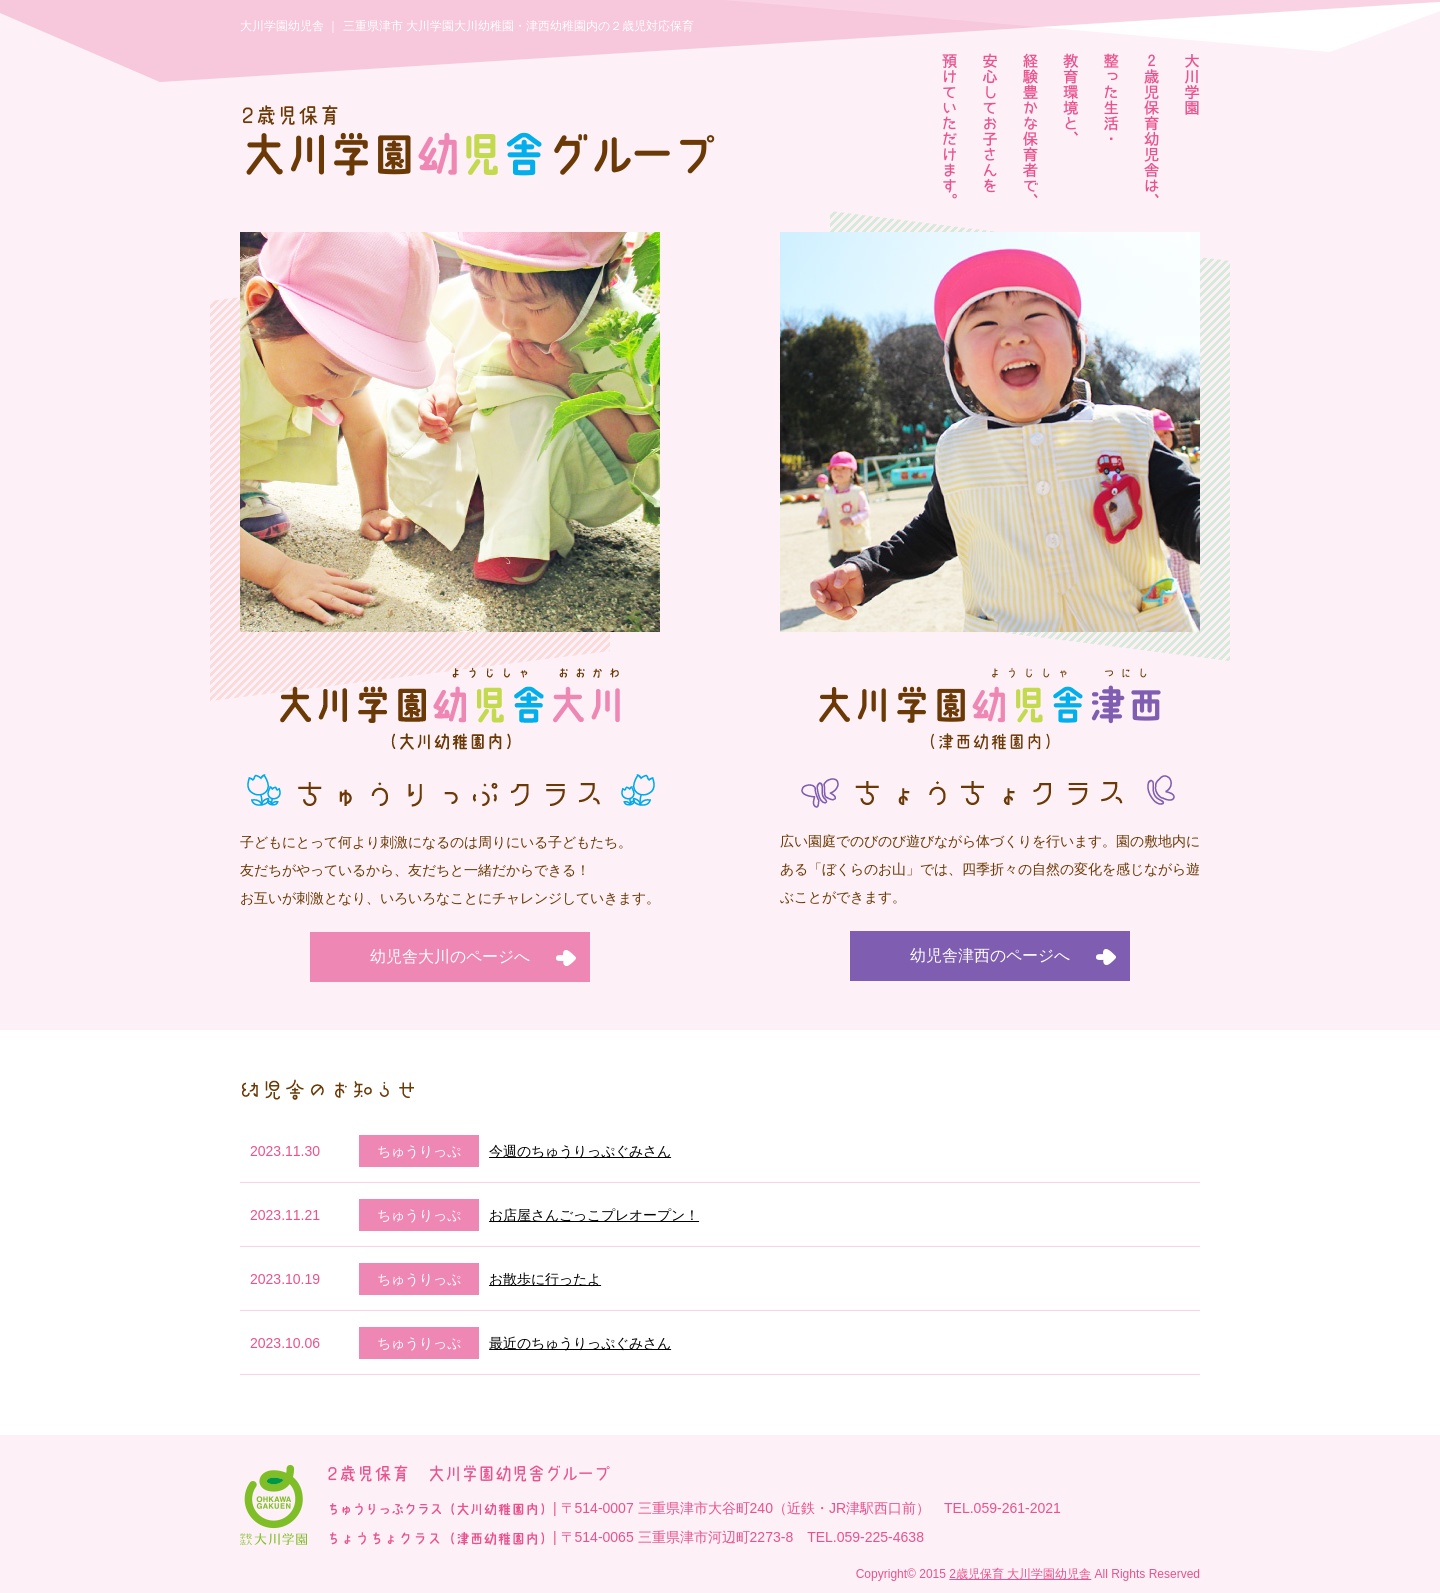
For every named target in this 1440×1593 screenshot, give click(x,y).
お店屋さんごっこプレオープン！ (594, 1215)
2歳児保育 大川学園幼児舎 (1020, 1574)
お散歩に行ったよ (545, 1279)
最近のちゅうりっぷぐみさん (580, 1343)
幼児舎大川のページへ (450, 956)
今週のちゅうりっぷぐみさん (580, 1151)
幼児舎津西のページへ (990, 955)
